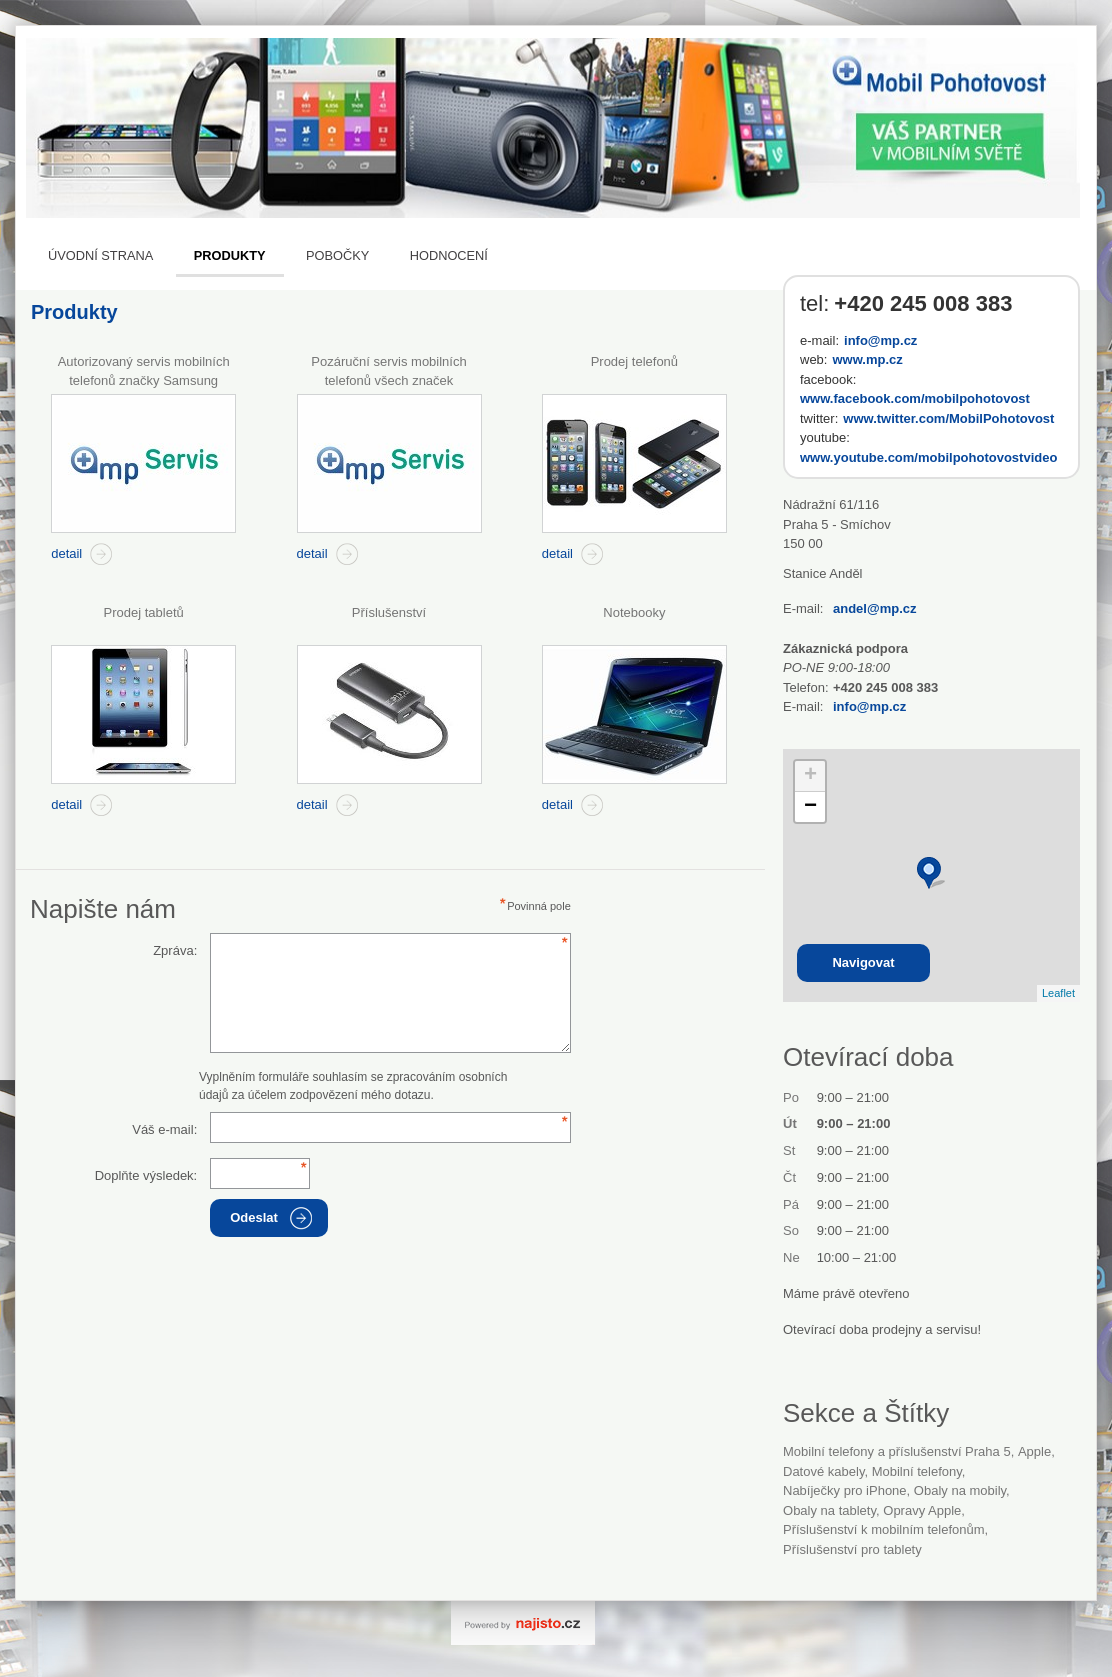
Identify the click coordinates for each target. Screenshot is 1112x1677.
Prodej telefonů (634, 361)
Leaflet (1058, 993)
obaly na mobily (960, 1490)
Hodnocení (449, 255)
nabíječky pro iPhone (845, 1490)
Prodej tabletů (144, 612)
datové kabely (823, 1471)
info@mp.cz (880, 340)
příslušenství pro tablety (852, 1549)
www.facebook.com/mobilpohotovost (915, 398)
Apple (1034, 1451)
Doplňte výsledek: (146, 1175)
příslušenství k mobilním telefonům (884, 1529)
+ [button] (810, 776)
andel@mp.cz (874, 608)
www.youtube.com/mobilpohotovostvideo (928, 457)
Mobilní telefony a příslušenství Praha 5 (897, 1451)
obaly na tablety (829, 1510)
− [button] (810, 807)
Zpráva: (175, 950)
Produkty (230, 255)
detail (66, 553)
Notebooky (634, 612)
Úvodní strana (100, 255)
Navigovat (863, 962)
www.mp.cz (867, 359)
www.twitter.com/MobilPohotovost (948, 418)
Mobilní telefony (917, 1471)
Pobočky (337, 255)
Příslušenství (389, 612)
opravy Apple (922, 1510)
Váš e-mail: (164, 1129)
